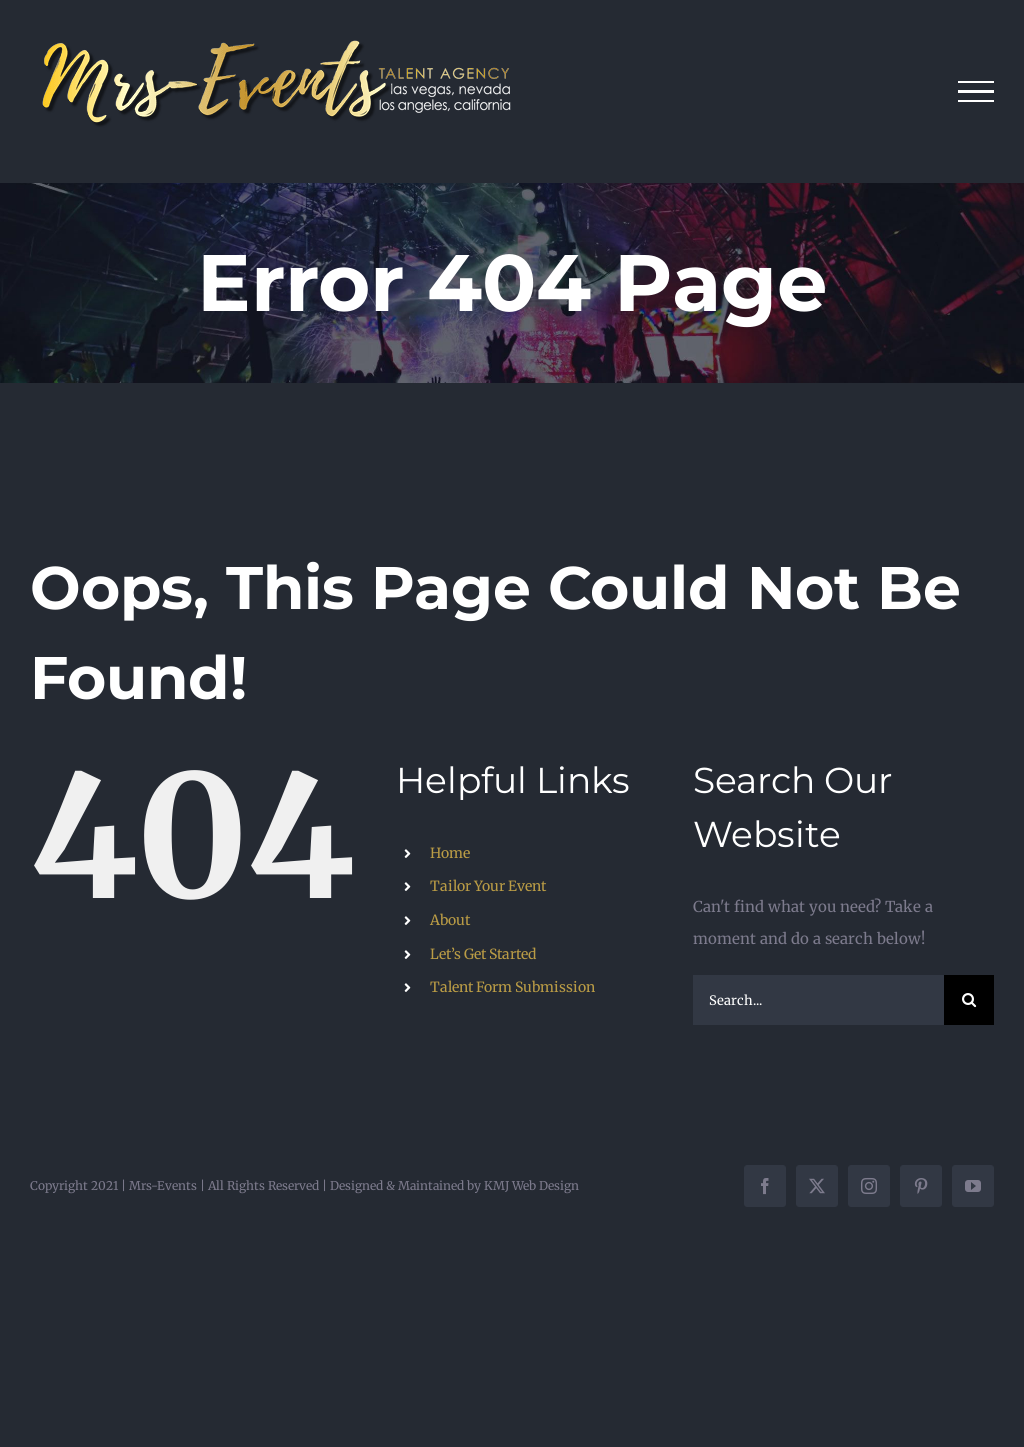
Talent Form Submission (512, 987)
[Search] (969, 1000)
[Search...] (818, 1000)
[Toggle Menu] (976, 92)
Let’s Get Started (483, 954)
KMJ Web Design (531, 1185)
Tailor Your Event (488, 886)
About (450, 920)
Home (450, 853)
